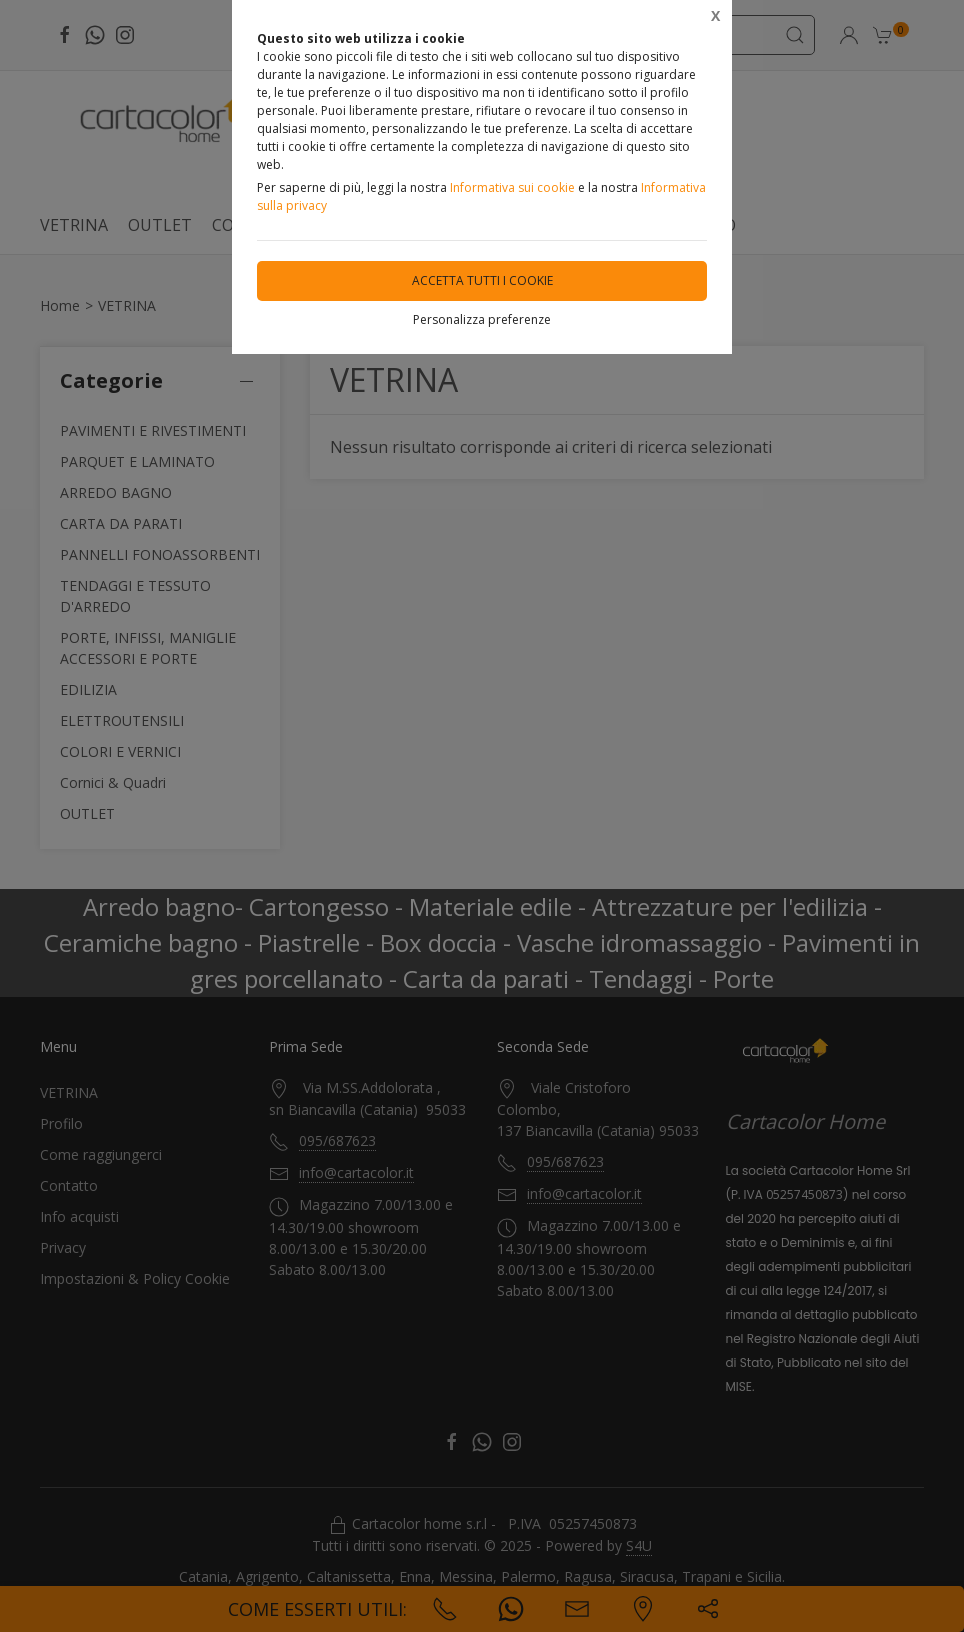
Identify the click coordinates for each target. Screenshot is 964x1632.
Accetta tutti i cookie (482, 280)
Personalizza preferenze (482, 319)
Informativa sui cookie (512, 187)
